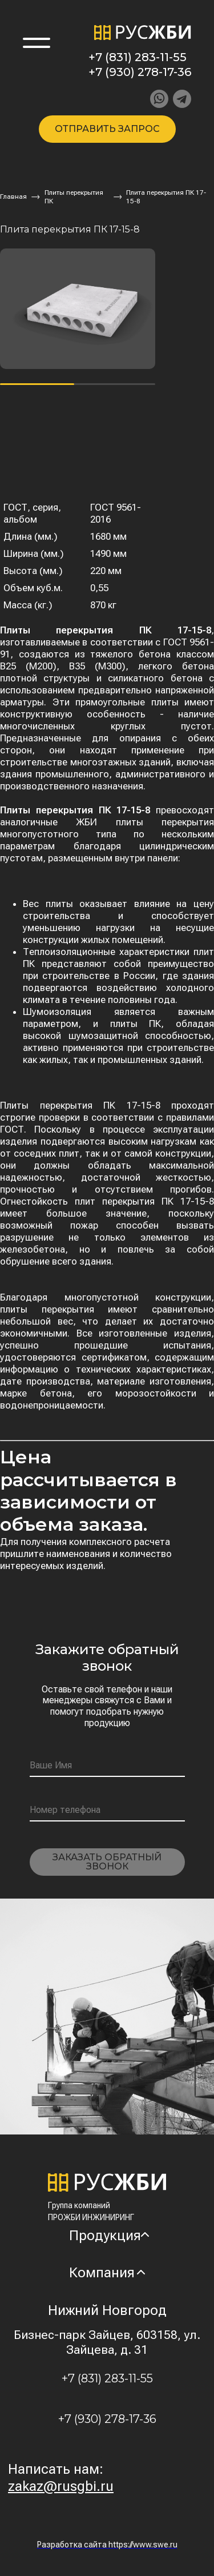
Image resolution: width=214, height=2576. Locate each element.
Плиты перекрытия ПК (74, 196)
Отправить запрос (107, 128)
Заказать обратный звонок (107, 1862)
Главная (13, 196)
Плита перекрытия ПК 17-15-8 (166, 196)
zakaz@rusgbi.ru (61, 2486)
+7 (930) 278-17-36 (139, 72)
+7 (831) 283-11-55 (137, 57)
